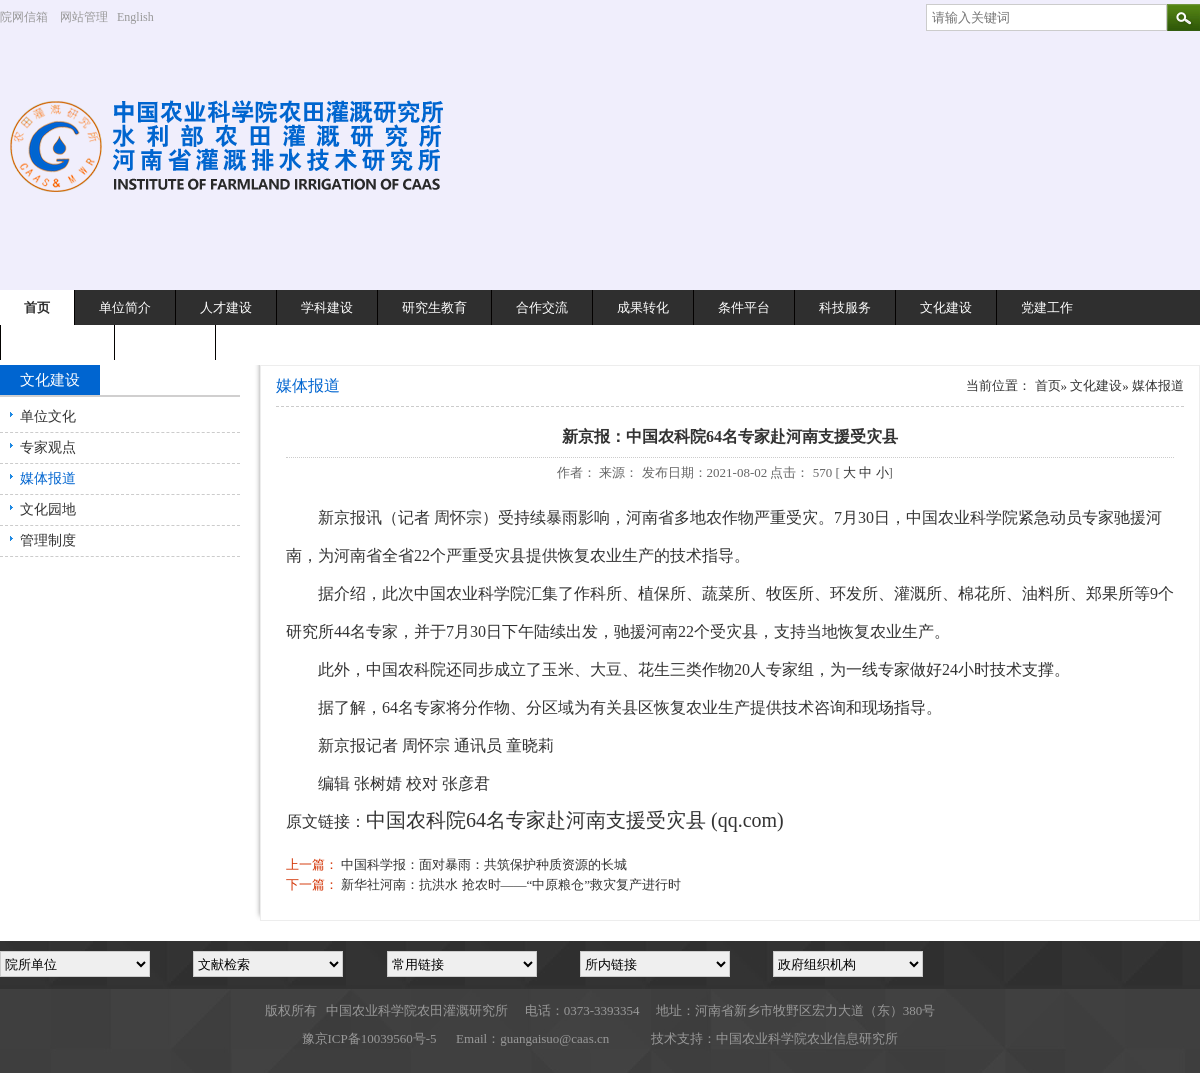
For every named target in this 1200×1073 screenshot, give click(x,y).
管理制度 (48, 540)
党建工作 (1047, 307)
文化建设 (946, 307)
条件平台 (744, 307)
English (143, 17)
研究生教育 (434, 307)
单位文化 (48, 416)
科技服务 (845, 307)
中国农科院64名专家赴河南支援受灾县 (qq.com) (575, 820)
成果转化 (643, 307)
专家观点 (48, 447)
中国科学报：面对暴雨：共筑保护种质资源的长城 (484, 864)
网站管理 (84, 17)
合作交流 (542, 307)
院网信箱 (24, 17)
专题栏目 (165, 342)
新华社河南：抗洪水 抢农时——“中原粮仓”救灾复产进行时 (511, 884)
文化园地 (48, 509)
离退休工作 (57, 342)
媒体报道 (48, 478)
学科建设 (327, 307)
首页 (37, 307)
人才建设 (226, 307)
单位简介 (125, 307)
